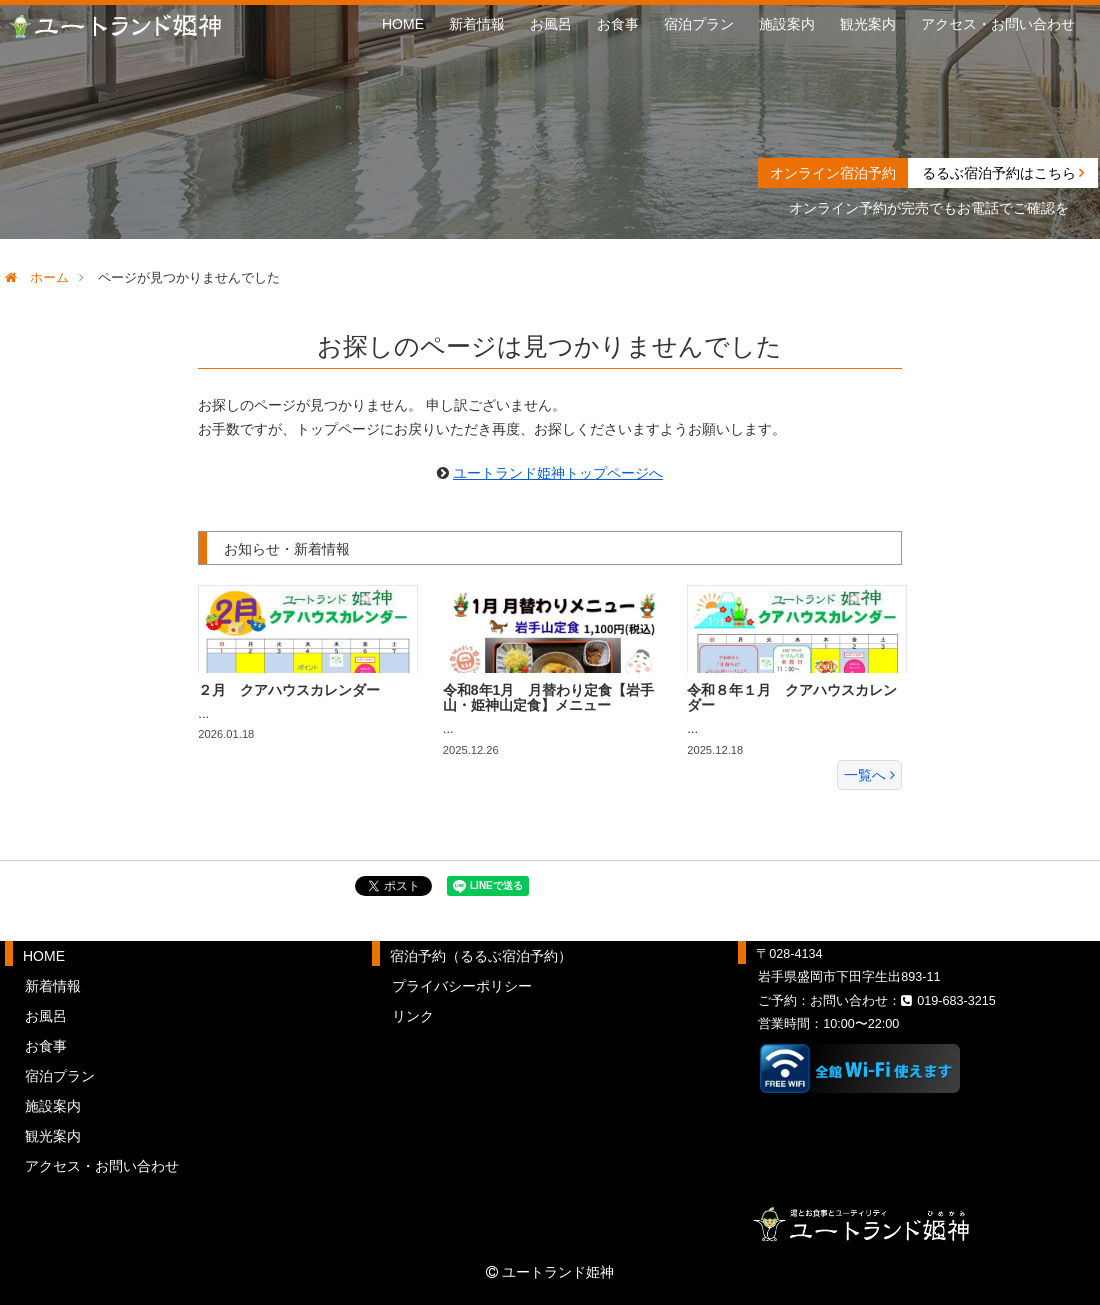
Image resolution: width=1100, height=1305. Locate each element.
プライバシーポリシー (462, 986)
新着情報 (477, 24)
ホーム (37, 277)
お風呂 (551, 24)
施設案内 (787, 24)
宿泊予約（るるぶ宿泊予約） (481, 956)
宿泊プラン (699, 24)
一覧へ (869, 775)
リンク (413, 1016)
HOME (403, 24)
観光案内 (868, 24)
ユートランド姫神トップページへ (558, 473)
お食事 (618, 24)
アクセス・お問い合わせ (998, 24)
